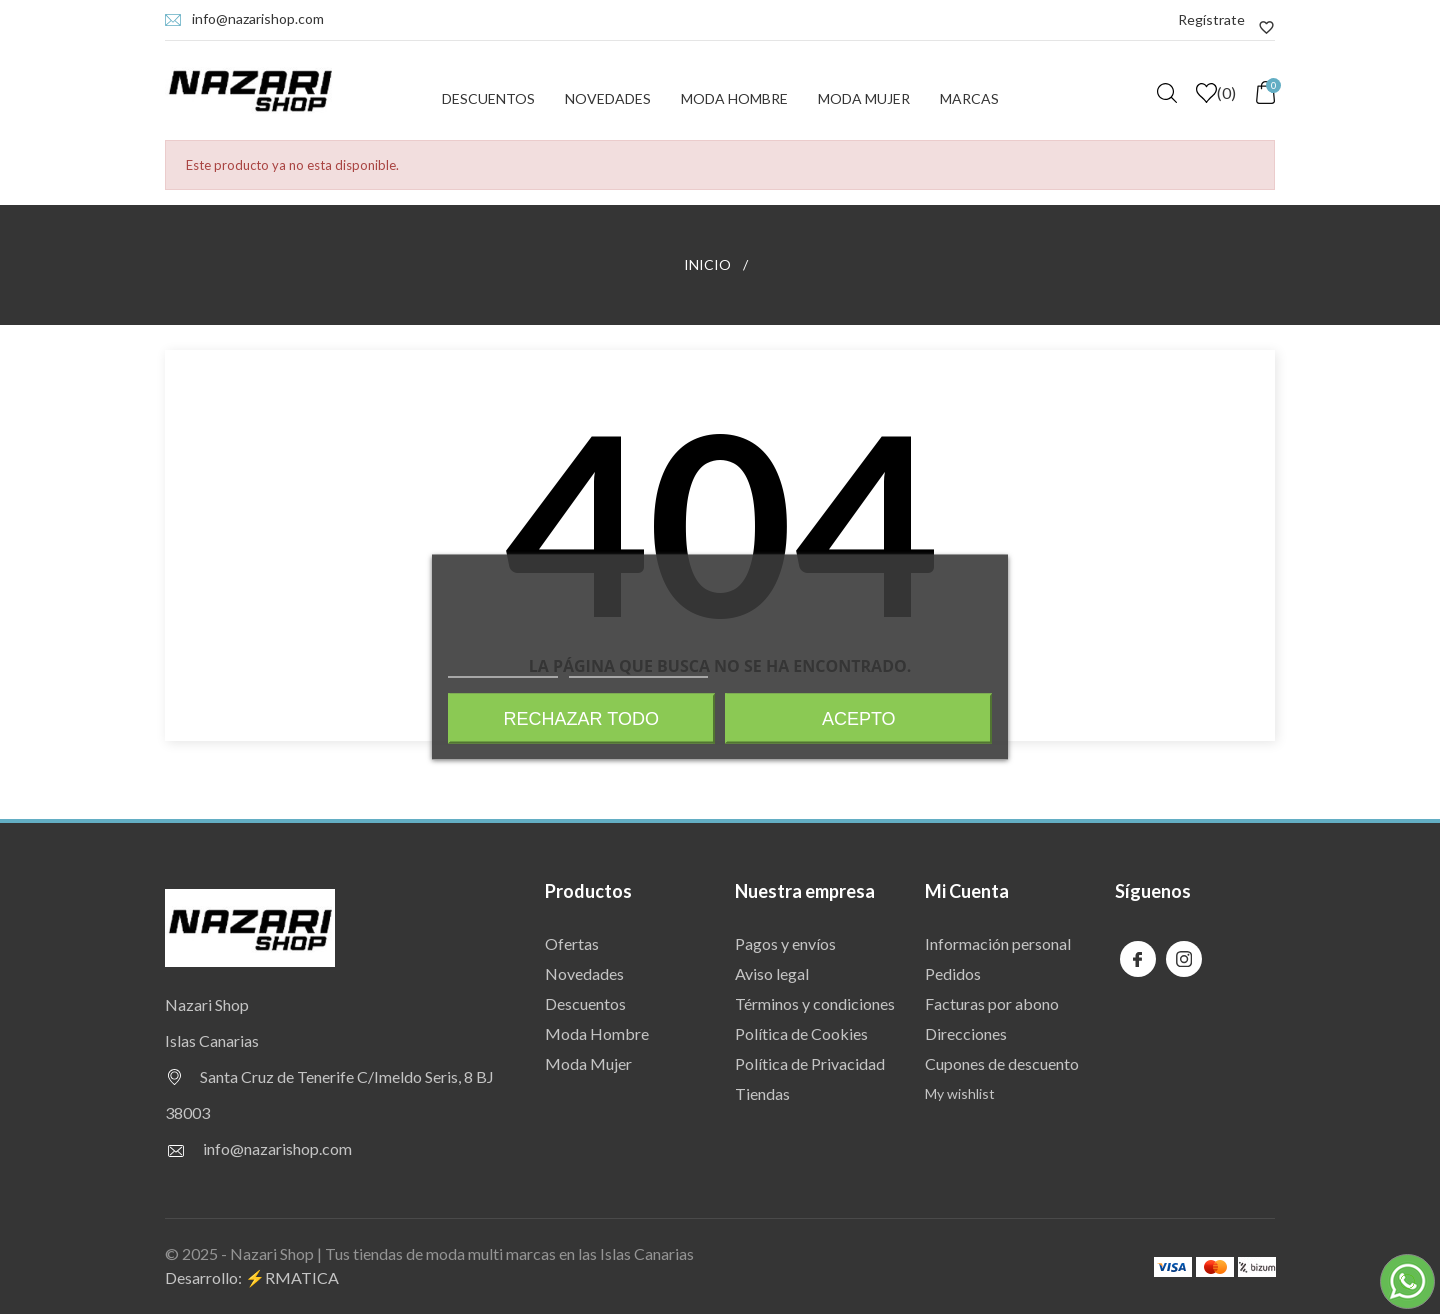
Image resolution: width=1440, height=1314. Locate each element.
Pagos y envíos (785, 943)
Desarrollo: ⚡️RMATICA (252, 1277)
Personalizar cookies (638, 668)
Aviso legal (772, 973)
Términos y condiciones (815, 1003)
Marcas (969, 98)
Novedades (608, 98)
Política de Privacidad (810, 1063)
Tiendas (762, 1093)
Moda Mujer (864, 98)
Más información (503, 668)
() (1216, 93)
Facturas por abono (992, 1003)
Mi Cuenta (967, 891)
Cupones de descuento (1002, 1063)
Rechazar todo (581, 719)
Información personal (998, 943)
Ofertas (572, 943)
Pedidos (953, 973)
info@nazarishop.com (258, 18)
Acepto (859, 719)
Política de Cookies (801, 1033)
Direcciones (966, 1033)
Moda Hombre (734, 98)
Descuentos (488, 98)
